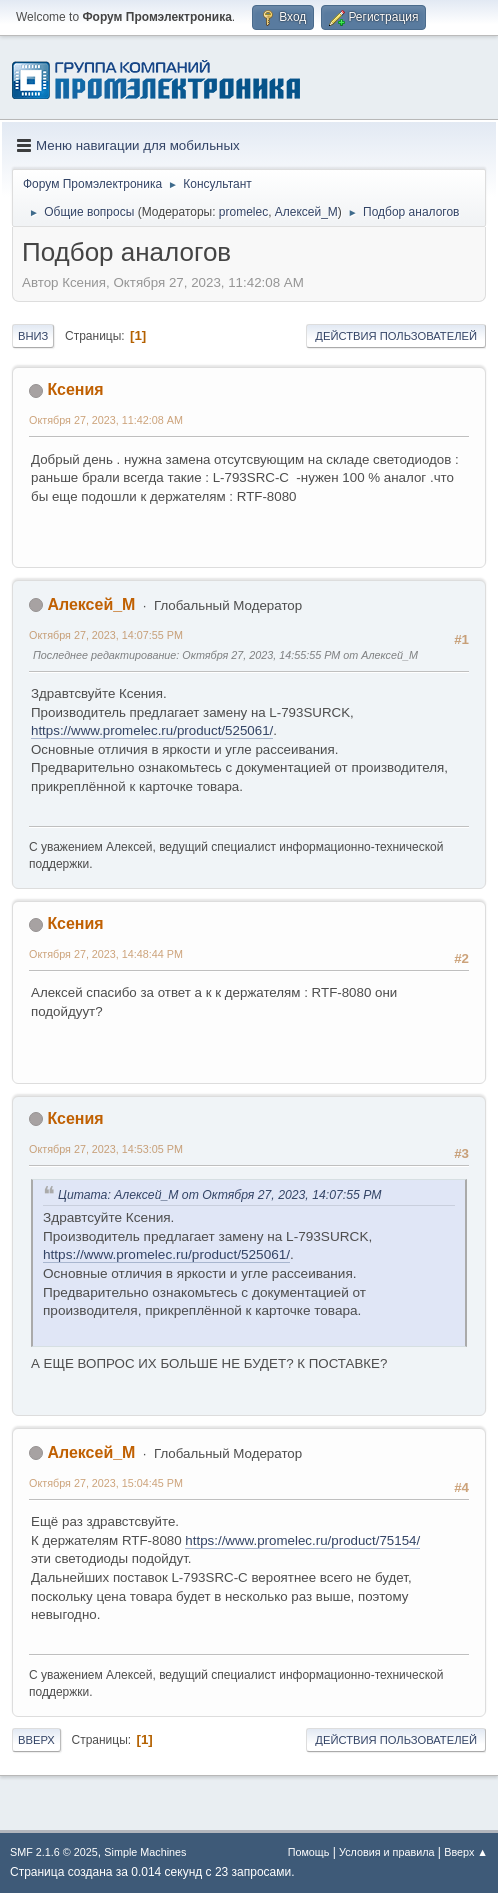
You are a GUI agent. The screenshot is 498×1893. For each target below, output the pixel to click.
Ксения (75, 389)
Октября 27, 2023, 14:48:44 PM (106, 954)
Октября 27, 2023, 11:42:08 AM (106, 420)
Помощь (309, 1852)
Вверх (36, 1740)
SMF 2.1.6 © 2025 (54, 1852)
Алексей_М (306, 212)
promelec (243, 212)
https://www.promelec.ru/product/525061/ (152, 730)
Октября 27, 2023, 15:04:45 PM (106, 1483)
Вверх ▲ (466, 1852)
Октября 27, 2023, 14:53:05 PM (106, 1149)
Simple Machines (145, 1852)
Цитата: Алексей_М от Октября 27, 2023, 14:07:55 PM (220, 1195)
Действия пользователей (396, 336)
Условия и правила (386, 1852)
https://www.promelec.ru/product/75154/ (302, 1540)
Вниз (33, 336)
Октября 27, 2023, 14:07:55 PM (106, 635)
